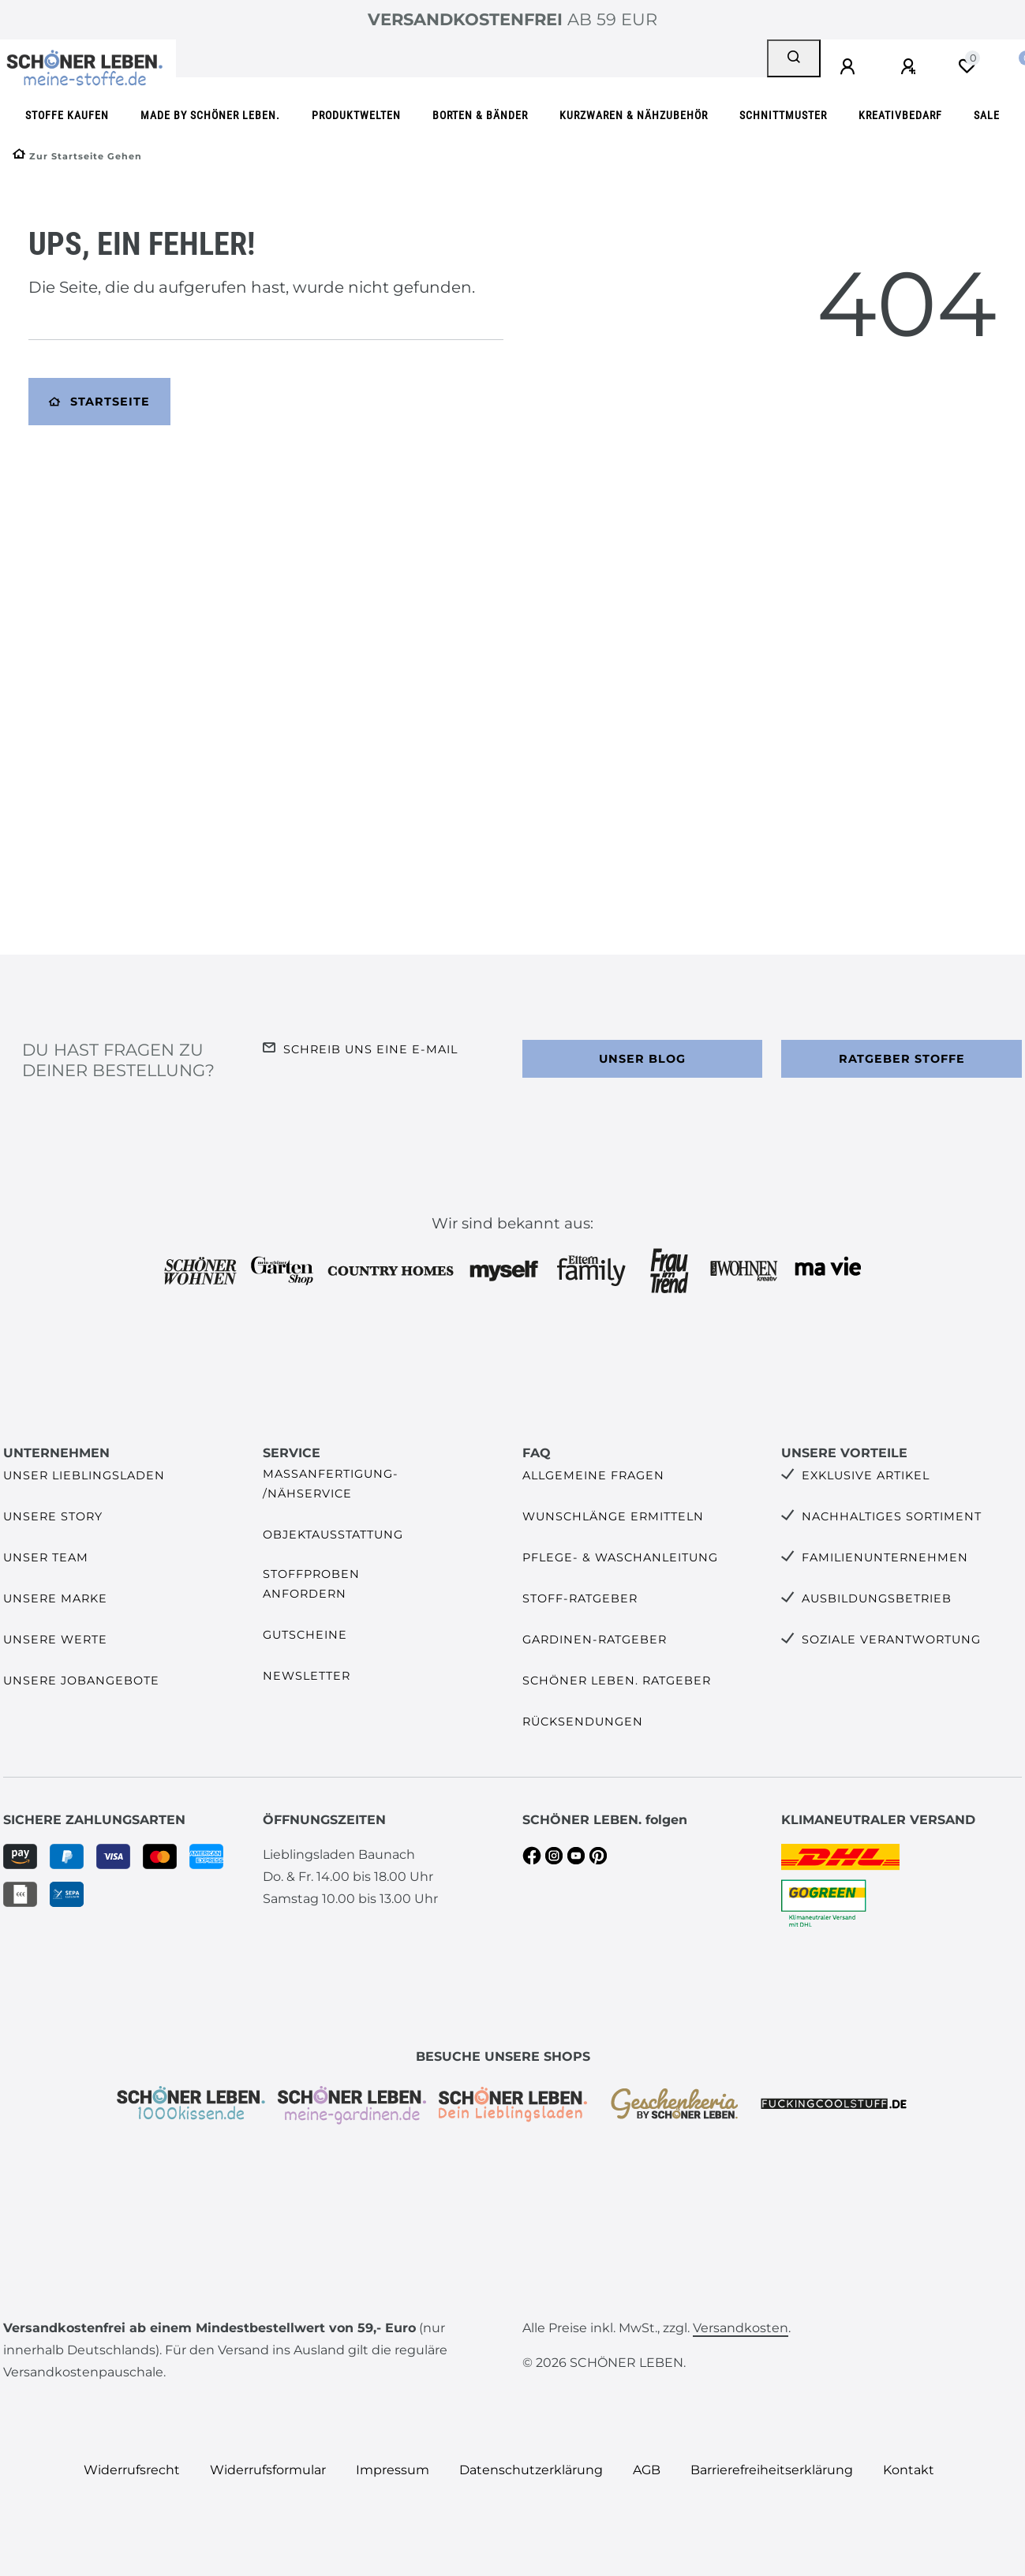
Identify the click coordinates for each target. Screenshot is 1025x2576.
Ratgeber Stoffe (902, 1059)
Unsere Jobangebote (81, 1680)
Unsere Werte (55, 1639)
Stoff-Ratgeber (580, 1598)
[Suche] (794, 58)
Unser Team (45, 1557)
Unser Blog (642, 1059)
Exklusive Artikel (866, 1475)
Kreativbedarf (900, 115)
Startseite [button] (99, 401)
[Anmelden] (850, 67)
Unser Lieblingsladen (84, 1475)
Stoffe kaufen (67, 115)
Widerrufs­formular (268, 2469)
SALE (987, 115)
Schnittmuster (783, 115)
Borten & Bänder (480, 115)
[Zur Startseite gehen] (77, 156)
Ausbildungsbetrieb (877, 1598)
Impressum (392, 2469)
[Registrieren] (910, 67)
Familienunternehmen (885, 1557)
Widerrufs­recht (132, 2469)
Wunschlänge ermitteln (613, 1516)
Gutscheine (305, 1635)
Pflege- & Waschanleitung (620, 1557)
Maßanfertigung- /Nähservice (330, 1484)
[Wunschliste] (966, 66)
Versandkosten (740, 2327)
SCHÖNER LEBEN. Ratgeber (616, 1680)
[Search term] (471, 58)
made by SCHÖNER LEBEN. (210, 115)
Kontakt (908, 2469)
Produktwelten (356, 115)
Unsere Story (53, 1516)
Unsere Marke (55, 1598)
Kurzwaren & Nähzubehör (633, 115)
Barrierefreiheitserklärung (771, 2469)
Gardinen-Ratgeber (594, 1639)
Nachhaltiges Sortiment (892, 1516)
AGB (646, 2469)
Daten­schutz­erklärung (531, 2469)
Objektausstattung (333, 1534)
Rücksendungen (582, 1721)
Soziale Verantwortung (891, 1639)
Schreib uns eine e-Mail (370, 1049)
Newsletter (306, 1676)
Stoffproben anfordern (311, 1584)
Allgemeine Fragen (593, 1475)
